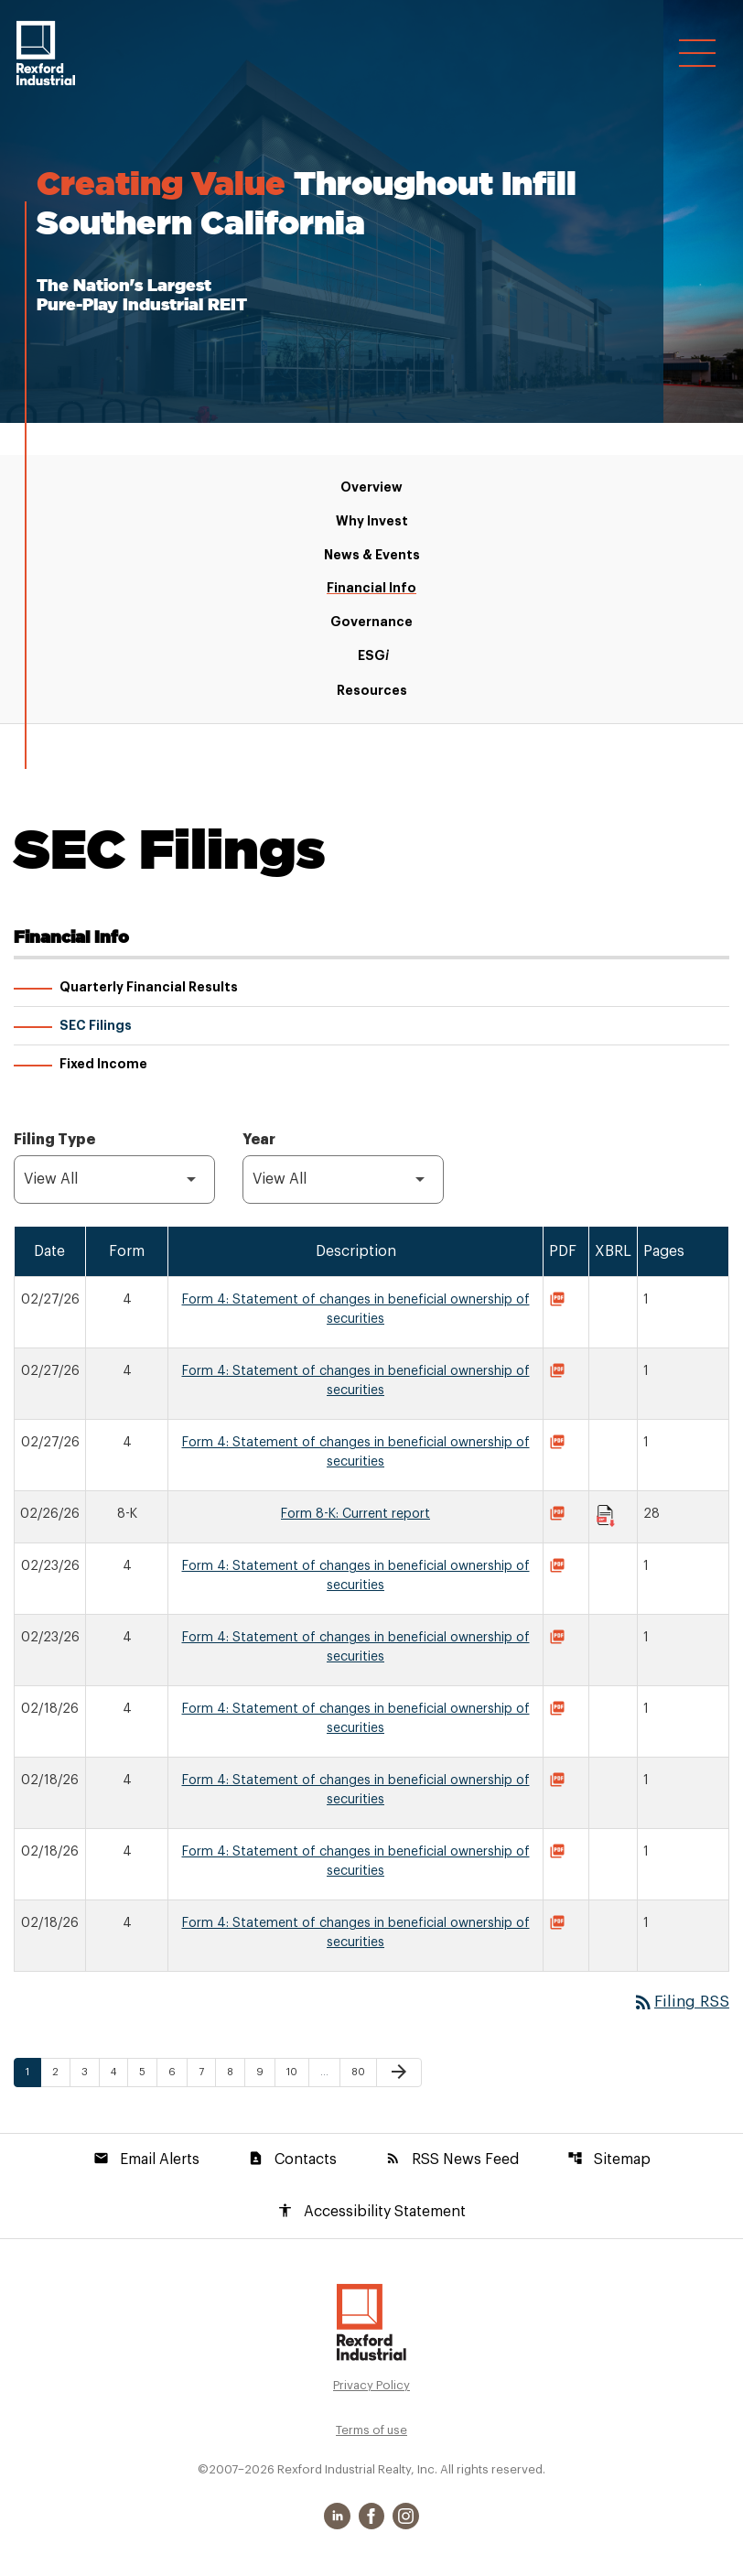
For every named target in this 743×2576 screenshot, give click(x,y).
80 (361, 2074)
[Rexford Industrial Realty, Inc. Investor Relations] (371, 2325)
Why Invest (372, 521)
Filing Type (54, 1141)
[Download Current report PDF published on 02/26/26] (560, 1518)
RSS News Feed (452, 2161)
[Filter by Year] (343, 1181)
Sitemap (609, 2161)
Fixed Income (103, 1065)
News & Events (372, 555)
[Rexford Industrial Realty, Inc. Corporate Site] (45, 53)
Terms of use (371, 2434)
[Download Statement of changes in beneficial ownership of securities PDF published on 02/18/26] (560, 1713)
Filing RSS (678, 2004)
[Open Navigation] (697, 56)
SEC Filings (95, 1027)
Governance (371, 622)
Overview (371, 488)
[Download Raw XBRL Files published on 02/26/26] (606, 1518)
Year (258, 1141)
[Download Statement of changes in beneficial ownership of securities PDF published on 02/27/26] (560, 1304)
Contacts (292, 2161)
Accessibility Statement (371, 2214)
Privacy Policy (371, 2389)
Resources (372, 691)
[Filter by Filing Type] (114, 1181)
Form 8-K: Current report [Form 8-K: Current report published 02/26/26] (355, 1516)
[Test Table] (371, 1601)
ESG (372, 657)
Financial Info (371, 588)
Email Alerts (146, 2161)
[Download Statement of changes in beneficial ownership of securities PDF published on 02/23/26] (560, 1570)
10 (296, 2074)
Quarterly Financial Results (148, 988)
